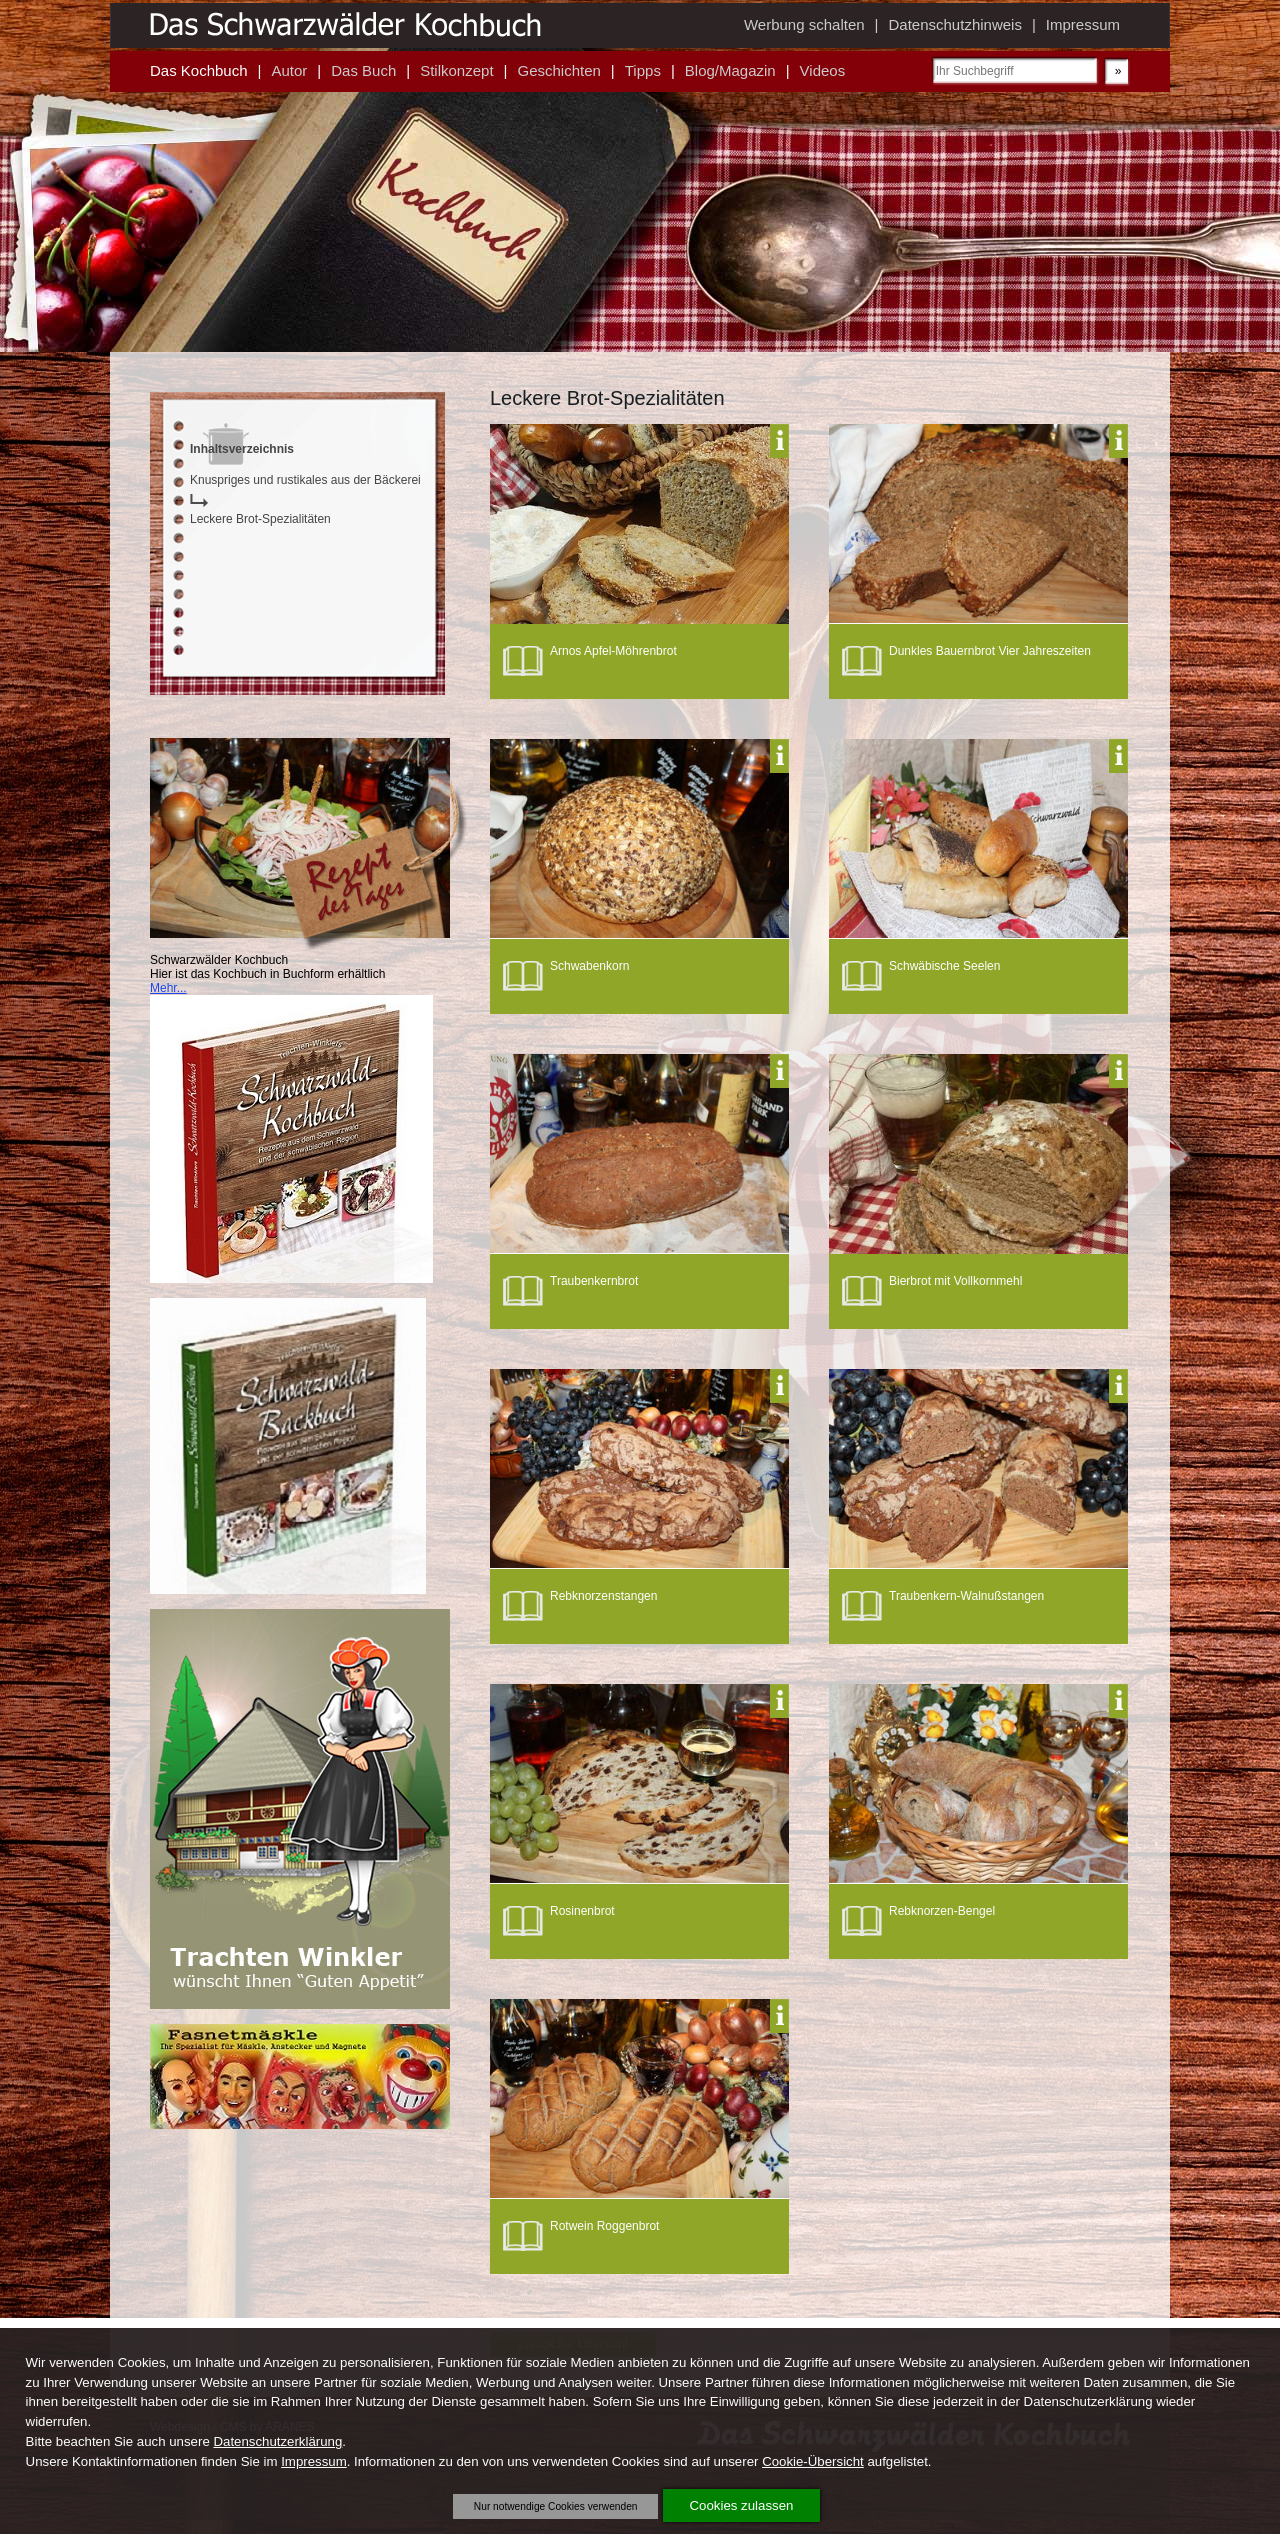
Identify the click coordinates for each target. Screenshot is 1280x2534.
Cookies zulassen (742, 2505)
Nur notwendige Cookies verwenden (556, 2506)
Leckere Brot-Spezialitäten (260, 519)
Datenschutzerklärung (277, 2441)
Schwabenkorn (589, 966)
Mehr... (168, 988)
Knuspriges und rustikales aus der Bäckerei (305, 480)
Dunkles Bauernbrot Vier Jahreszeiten (990, 651)
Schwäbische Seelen (944, 966)
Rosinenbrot (582, 1911)
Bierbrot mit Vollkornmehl (955, 1281)
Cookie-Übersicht (813, 2461)
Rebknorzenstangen (603, 1596)
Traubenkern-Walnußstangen (966, 1596)
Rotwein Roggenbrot (604, 2226)
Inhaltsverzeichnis (242, 449)
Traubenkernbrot (594, 1281)
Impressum (314, 2461)
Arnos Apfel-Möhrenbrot (613, 651)
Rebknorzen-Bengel (942, 1911)
